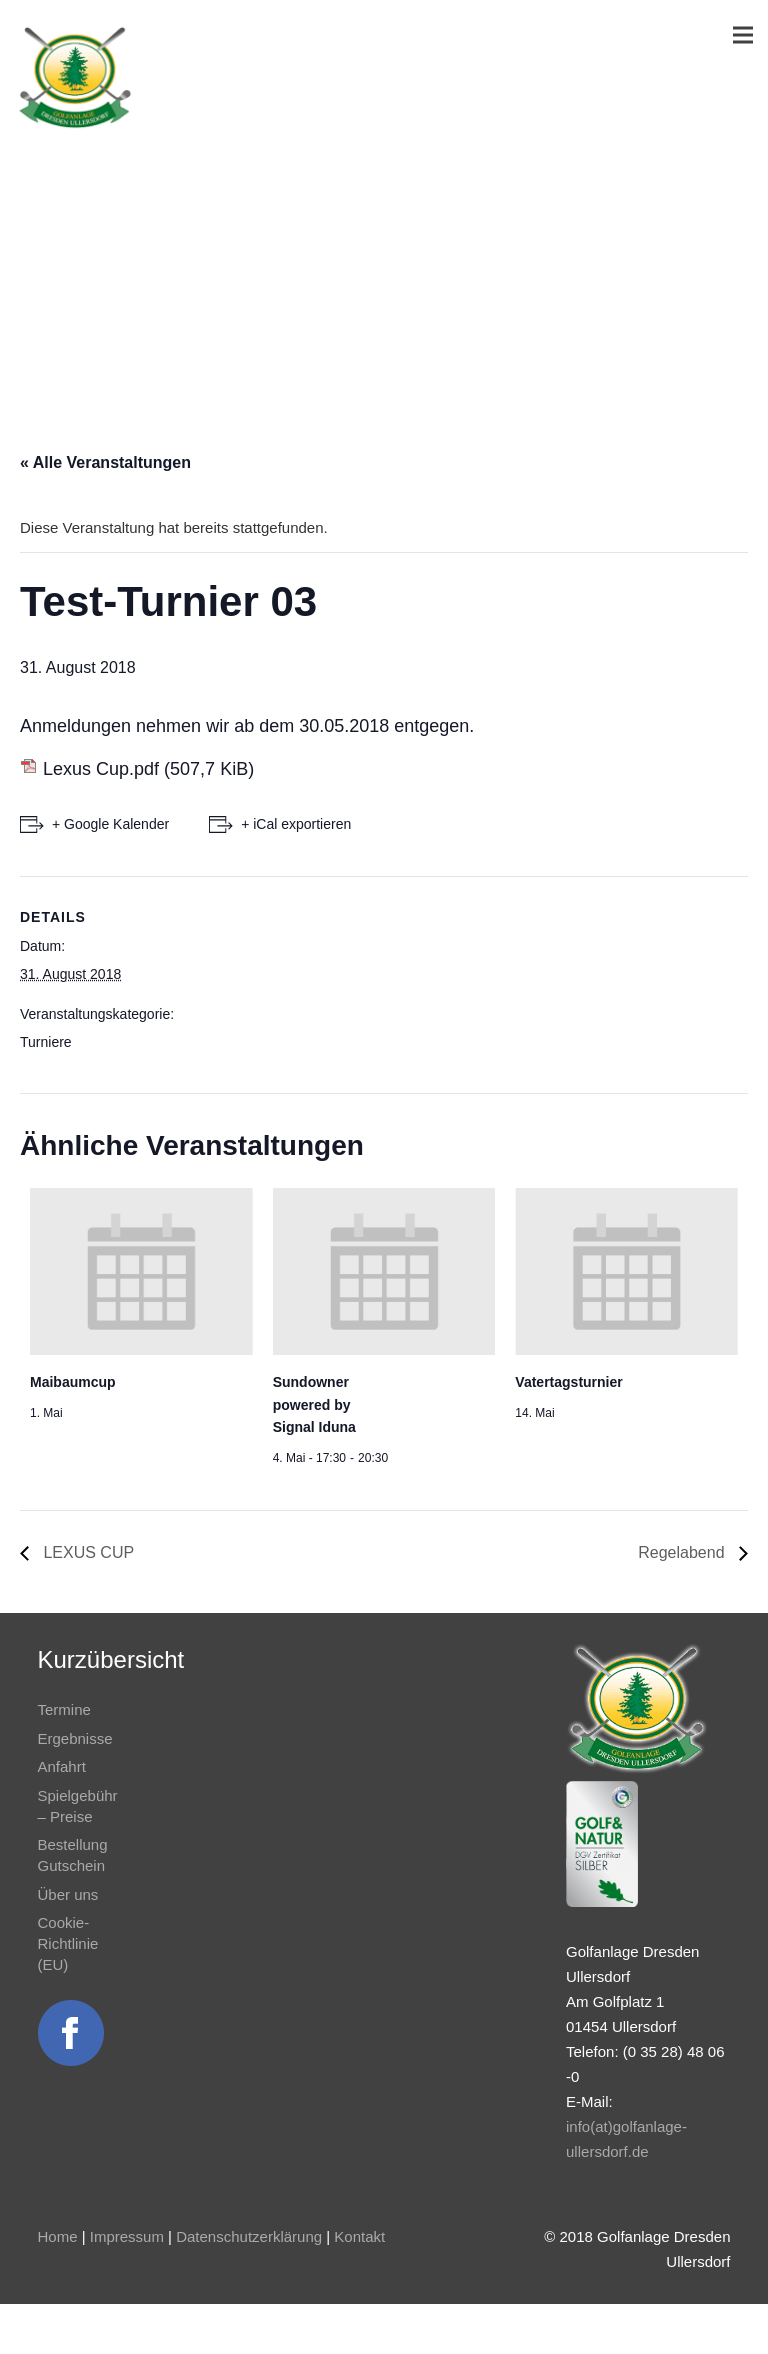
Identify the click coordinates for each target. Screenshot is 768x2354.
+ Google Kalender (110, 824)
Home (58, 2236)
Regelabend (683, 1552)
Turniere (46, 1042)
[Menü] (743, 35)
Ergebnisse (75, 1738)
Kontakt (359, 2236)
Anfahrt (62, 1766)
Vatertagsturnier (568, 1382)
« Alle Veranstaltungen (105, 462)
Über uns (68, 1894)
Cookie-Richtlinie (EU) (68, 1943)
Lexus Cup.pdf (101, 769)
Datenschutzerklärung (249, 2236)
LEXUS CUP (86, 1552)
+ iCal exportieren (296, 824)
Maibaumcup (73, 1382)
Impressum (127, 2236)
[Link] (75, 78)
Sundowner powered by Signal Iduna (314, 1404)
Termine (64, 1709)
